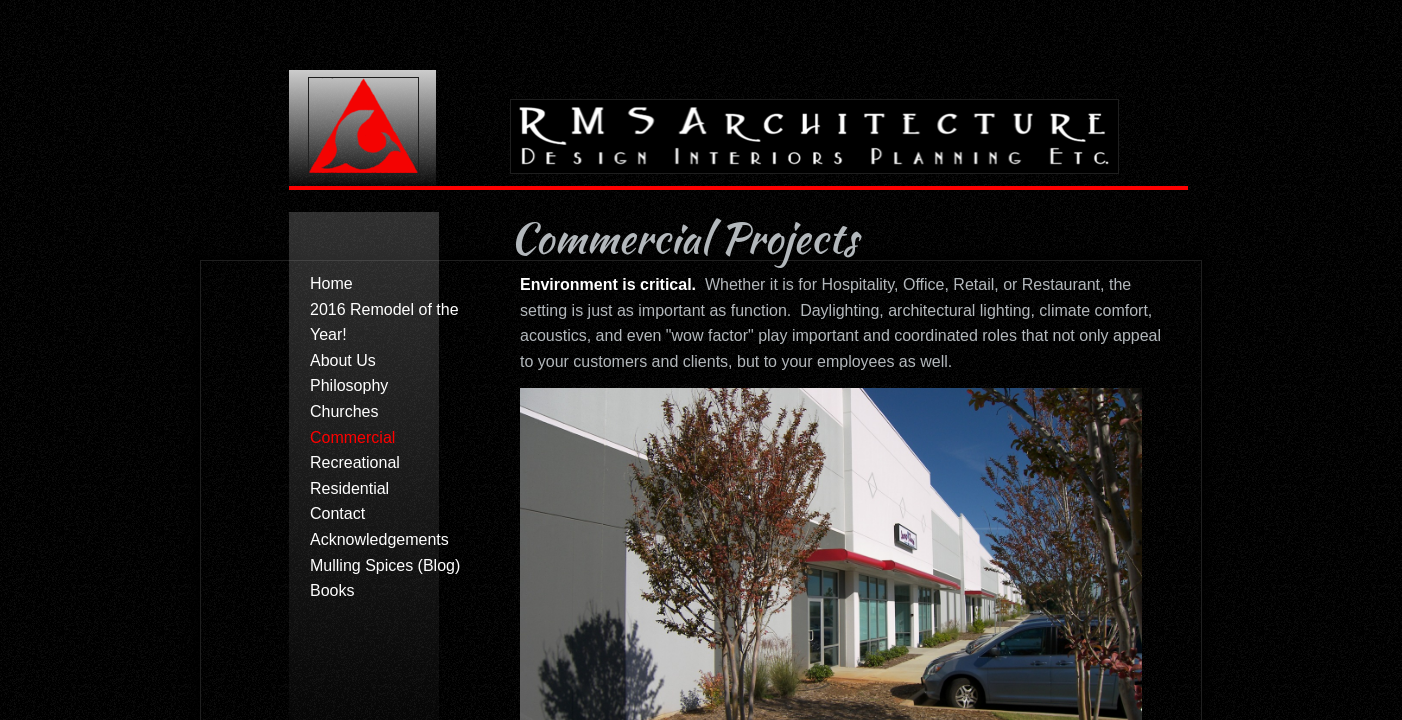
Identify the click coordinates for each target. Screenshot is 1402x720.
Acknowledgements (379, 539)
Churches (344, 411)
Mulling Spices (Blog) (385, 565)
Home (331, 283)
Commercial (352, 437)
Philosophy (349, 385)
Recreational (355, 462)
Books (332, 590)
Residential (349, 488)
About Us (343, 360)
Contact (337, 513)
